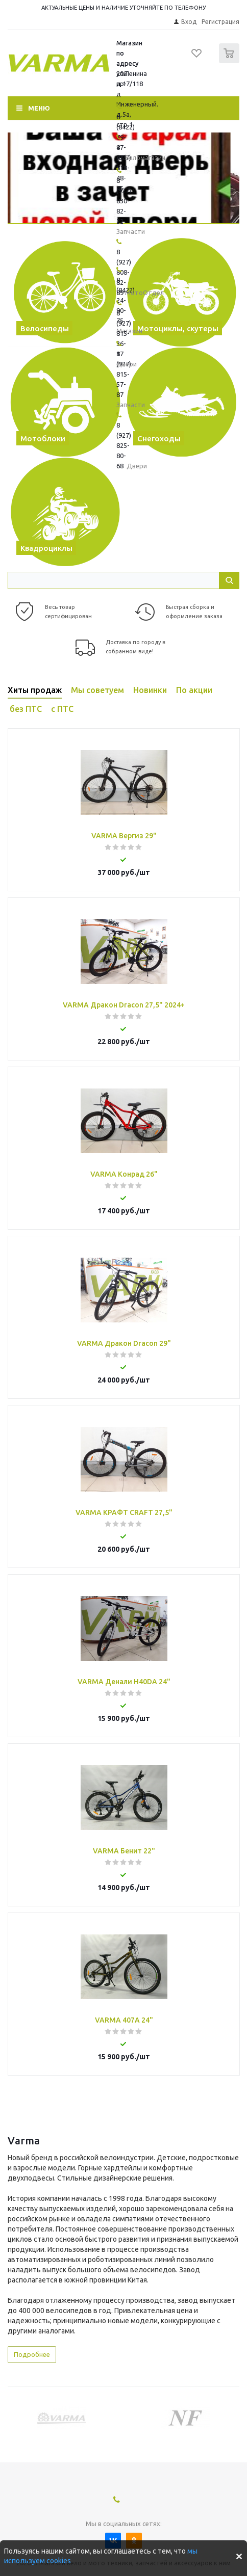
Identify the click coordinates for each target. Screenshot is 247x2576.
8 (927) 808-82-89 (123, 272)
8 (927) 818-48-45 (123, 168)
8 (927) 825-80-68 (123, 445)
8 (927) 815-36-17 (123, 333)
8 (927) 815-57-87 (123, 374)
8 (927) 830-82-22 (123, 201)
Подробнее (32, 2354)
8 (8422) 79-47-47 (125, 137)
